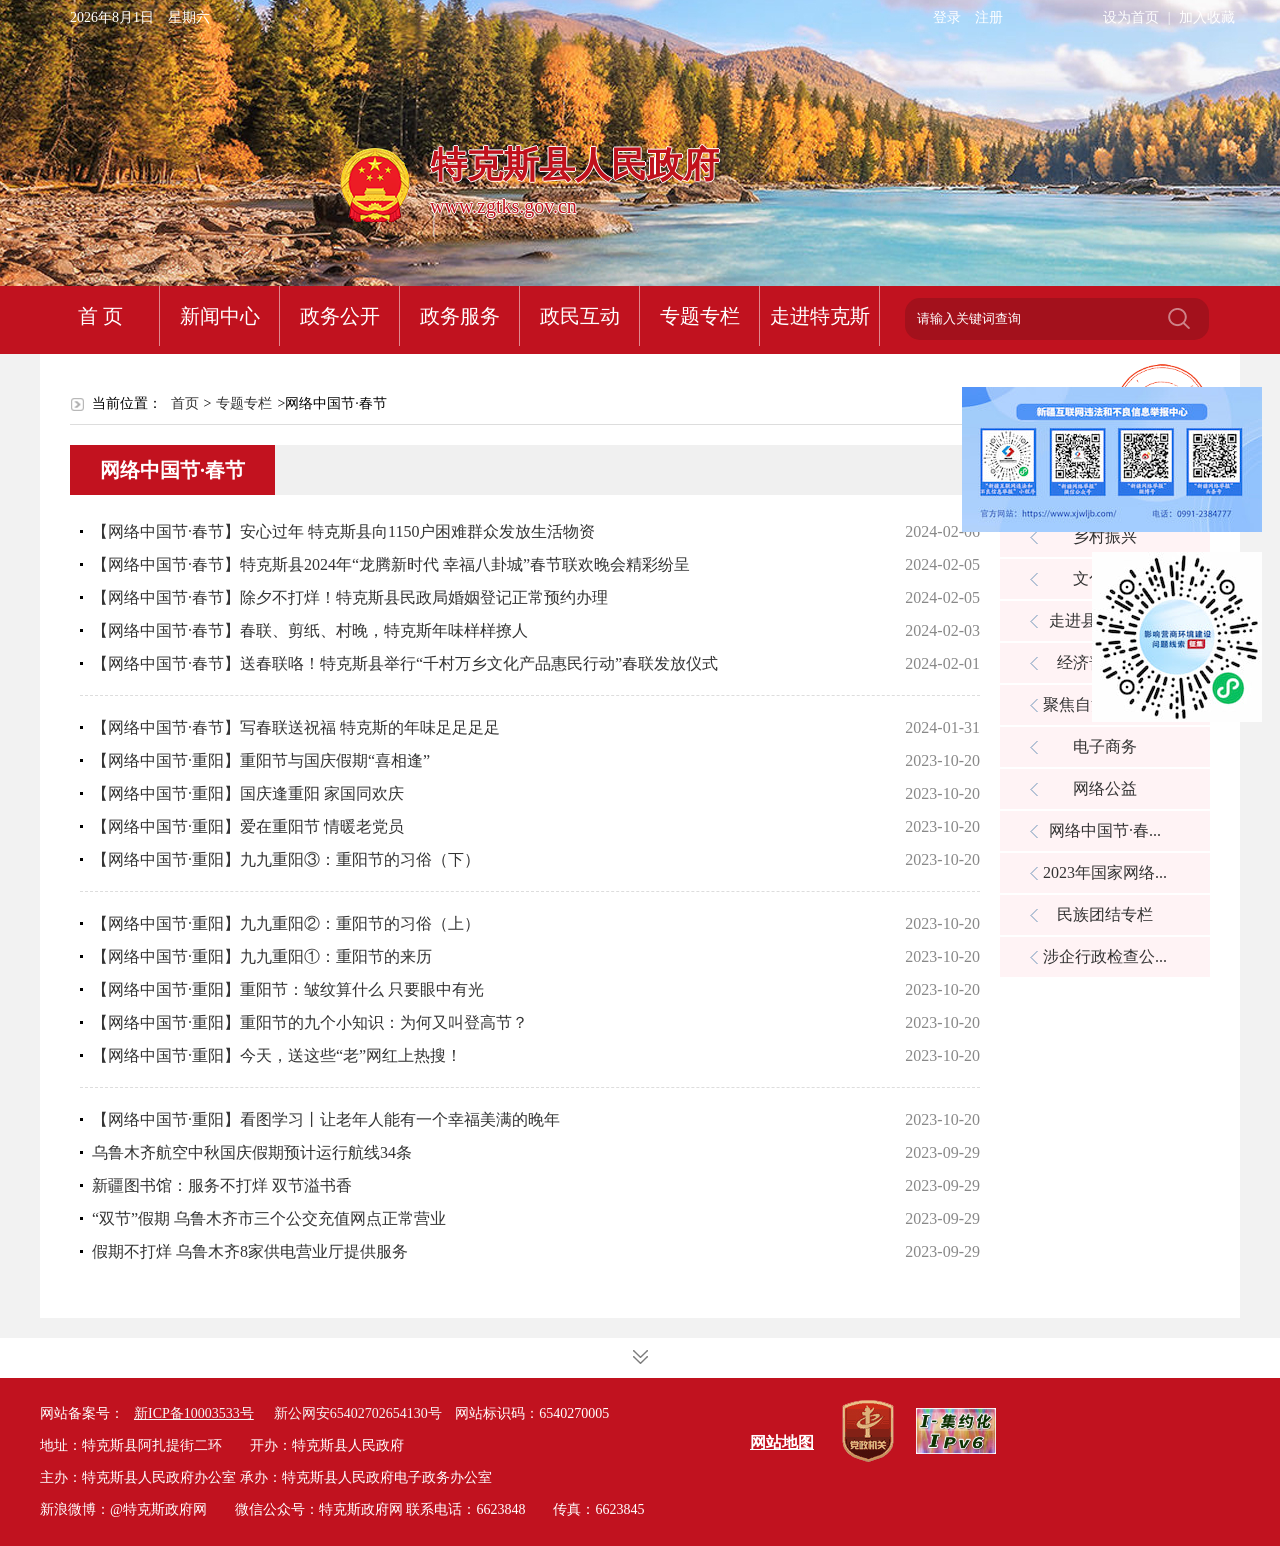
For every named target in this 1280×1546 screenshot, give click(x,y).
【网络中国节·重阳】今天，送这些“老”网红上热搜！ (277, 1055)
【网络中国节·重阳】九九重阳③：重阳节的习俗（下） (286, 859)
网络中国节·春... (1105, 830)
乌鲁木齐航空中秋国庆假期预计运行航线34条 (252, 1152)
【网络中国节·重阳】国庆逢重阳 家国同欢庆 (248, 793)
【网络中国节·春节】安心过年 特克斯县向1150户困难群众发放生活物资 (343, 531)
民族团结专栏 (1105, 914)
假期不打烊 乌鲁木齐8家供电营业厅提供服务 (250, 1251)
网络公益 (1105, 788)
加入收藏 (1207, 17)
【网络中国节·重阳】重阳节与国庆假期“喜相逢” (261, 760)
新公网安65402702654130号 (358, 1413)
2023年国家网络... (1105, 872)
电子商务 (1105, 746)
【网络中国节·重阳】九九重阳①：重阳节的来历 (262, 956)
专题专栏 (700, 316)
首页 (185, 403)
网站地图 (782, 1442)
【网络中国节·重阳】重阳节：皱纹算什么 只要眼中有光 (288, 989)
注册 (989, 17)
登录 (947, 17)
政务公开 (340, 316)
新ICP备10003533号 (194, 1413)
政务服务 (460, 316)
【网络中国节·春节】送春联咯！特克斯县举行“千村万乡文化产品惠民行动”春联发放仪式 (405, 663)
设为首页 (1131, 17)
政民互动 (580, 316)
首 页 (100, 316)
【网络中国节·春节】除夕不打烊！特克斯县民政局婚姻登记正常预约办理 (350, 597)
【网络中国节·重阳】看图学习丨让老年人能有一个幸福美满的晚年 (326, 1119)
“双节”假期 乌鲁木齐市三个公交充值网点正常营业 (269, 1218)
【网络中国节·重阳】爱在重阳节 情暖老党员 (248, 826)
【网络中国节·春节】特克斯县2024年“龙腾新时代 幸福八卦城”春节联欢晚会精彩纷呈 (391, 564)
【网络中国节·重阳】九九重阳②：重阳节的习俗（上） (286, 923)
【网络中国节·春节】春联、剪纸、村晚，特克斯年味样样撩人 (310, 630)
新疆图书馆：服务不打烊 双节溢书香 (222, 1185)
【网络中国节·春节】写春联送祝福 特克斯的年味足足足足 (296, 727)
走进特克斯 (820, 316)
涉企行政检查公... (1105, 956)
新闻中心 (220, 316)
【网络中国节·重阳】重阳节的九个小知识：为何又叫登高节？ (310, 1022)
